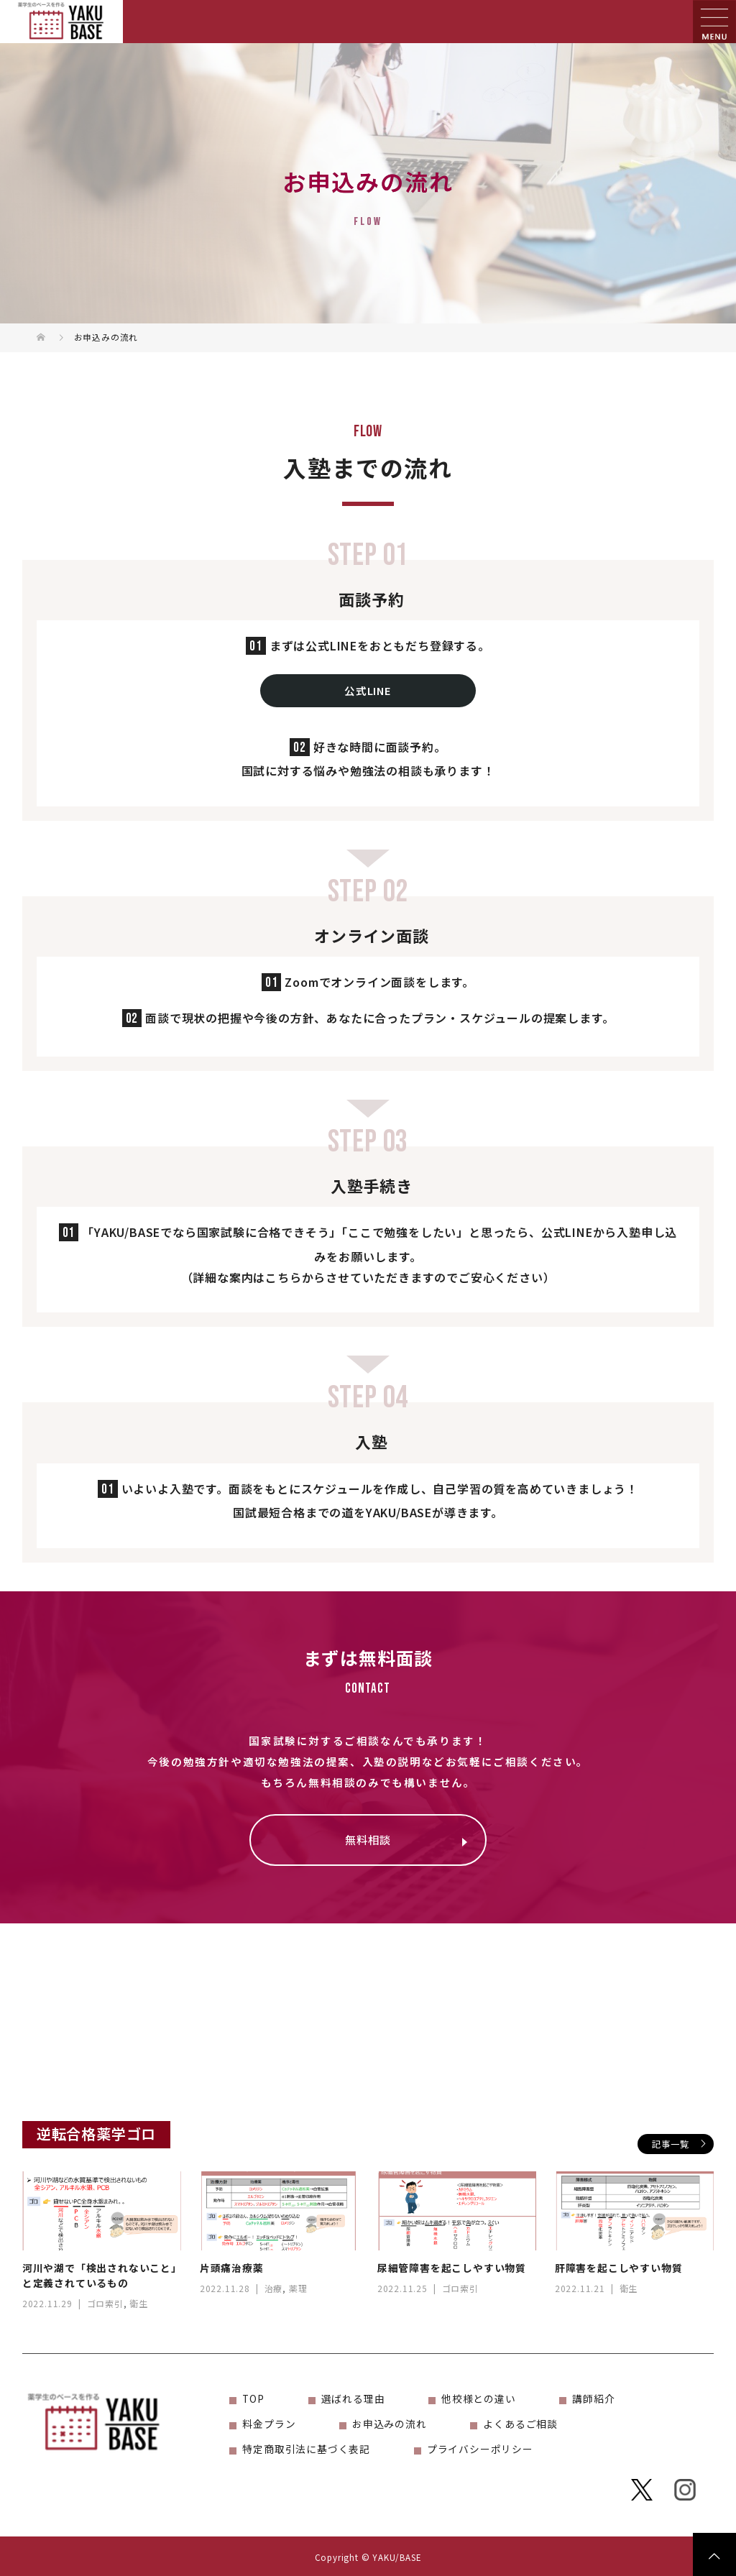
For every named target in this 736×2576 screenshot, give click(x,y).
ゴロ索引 (105, 2303)
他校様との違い (478, 2398)
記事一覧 (670, 2144)
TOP (253, 2398)
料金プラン (268, 2423)
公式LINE (368, 690)
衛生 (138, 2303)
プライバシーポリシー (480, 2449)
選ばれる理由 (353, 2398)
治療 (273, 2288)
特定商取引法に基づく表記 (306, 2449)
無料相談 (367, 1839)
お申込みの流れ (389, 2423)
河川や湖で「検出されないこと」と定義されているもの (99, 2275)
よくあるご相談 (520, 2423)
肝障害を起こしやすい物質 (619, 2267)
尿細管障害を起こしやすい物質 (451, 2267)
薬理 (298, 2288)
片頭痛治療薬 (232, 2267)
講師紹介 (593, 2398)
